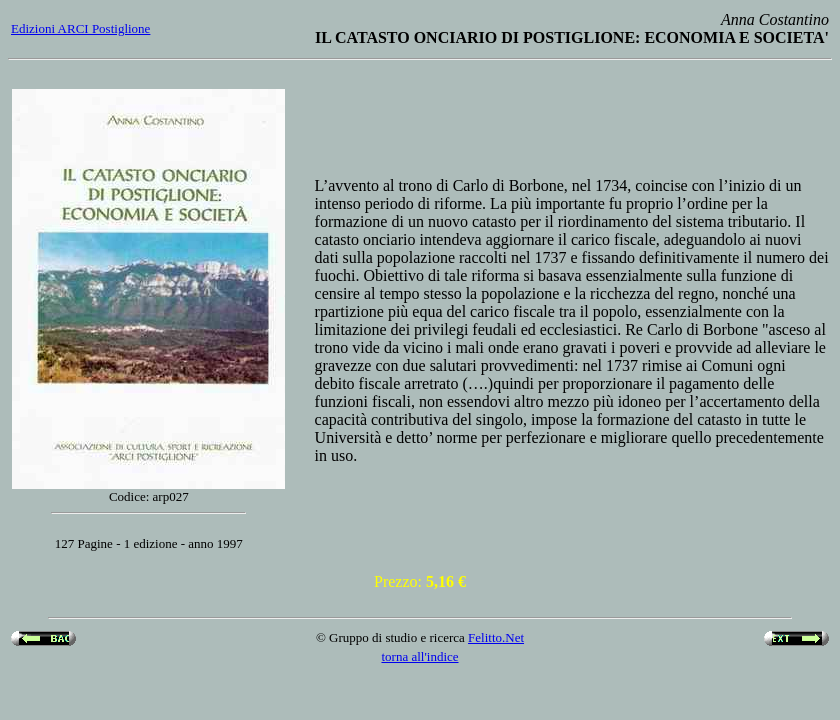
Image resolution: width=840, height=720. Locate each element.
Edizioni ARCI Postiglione (80, 28)
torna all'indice (419, 656)
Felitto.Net (496, 637)
